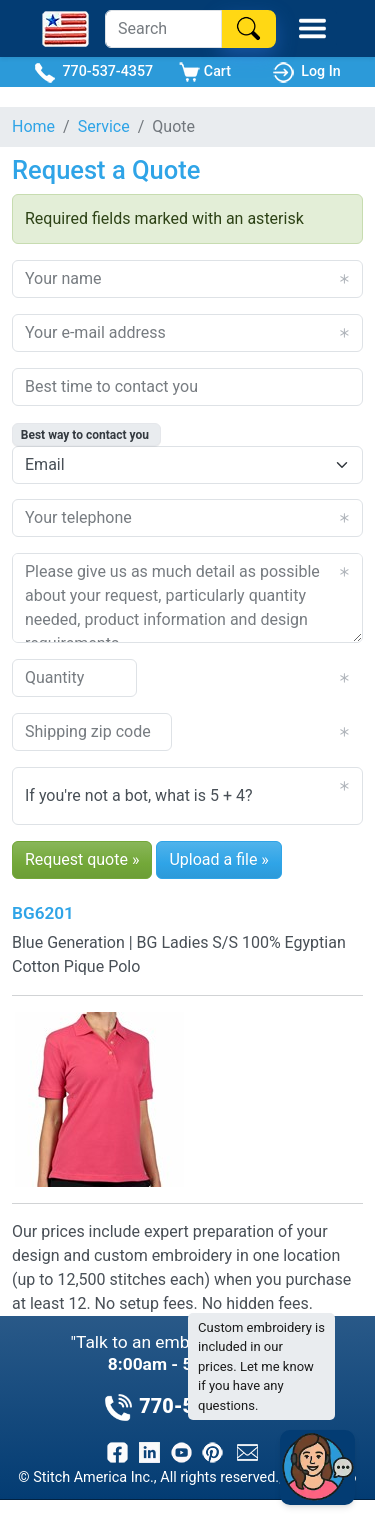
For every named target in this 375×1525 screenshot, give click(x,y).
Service (104, 126)
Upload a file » (218, 859)
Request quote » (82, 859)
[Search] (163, 29)
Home (33, 126)
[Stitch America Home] (65, 29)
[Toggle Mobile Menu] (312, 28)
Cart (205, 72)
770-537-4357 (93, 72)
